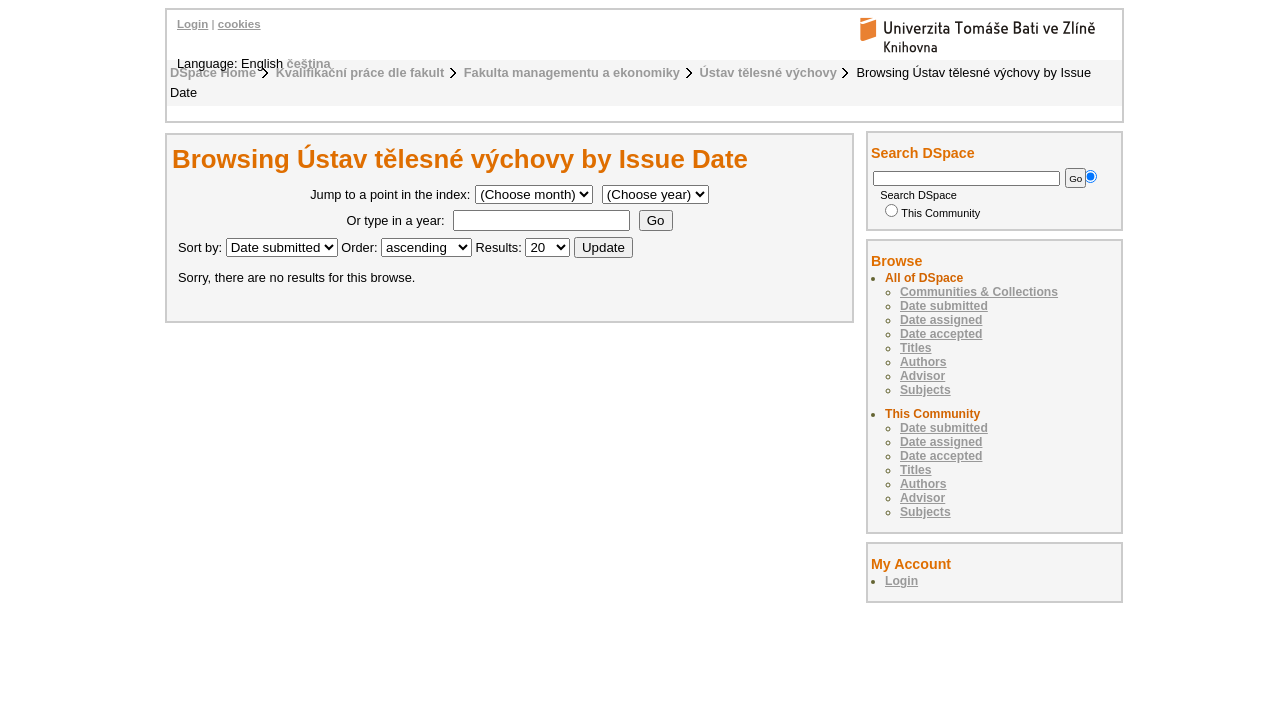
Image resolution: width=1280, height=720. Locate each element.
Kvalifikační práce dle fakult (360, 72)
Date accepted (941, 334)
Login (192, 24)
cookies (239, 24)
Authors (923, 362)
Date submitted (944, 306)
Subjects (925, 390)
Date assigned (941, 320)
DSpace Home (213, 72)
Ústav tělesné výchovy (768, 72)
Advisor (922, 376)
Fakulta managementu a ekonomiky (572, 72)
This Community (932, 213)
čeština (309, 63)
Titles (916, 348)
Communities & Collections (979, 292)
